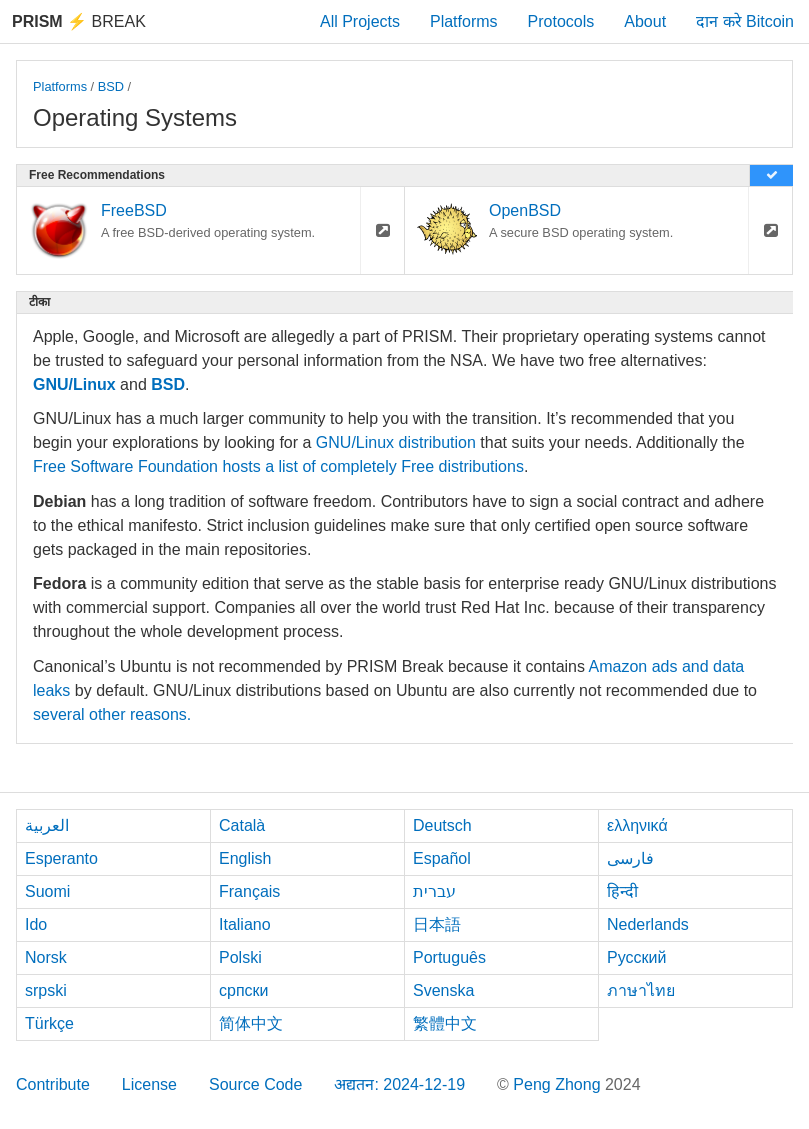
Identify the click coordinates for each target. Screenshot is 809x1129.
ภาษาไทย (641, 990)
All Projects (360, 21)
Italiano (245, 924)
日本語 (437, 924)
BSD (111, 86)
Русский (636, 957)
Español (442, 858)
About (645, 21)
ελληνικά (637, 825)
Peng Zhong (559, 1084)
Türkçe (49, 1023)
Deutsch (442, 825)
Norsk (46, 957)
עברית (434, 891)
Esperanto (61, 858)
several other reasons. (112, 714)
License (149, 1084)
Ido (36, 924)
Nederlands (648, 924)
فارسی (630, 858)
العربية (47, 825)
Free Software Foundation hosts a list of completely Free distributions (278, 466)
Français (249, 891)
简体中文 (251, 1023)
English (245, 858)
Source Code (255, 1084)
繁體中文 (445, 1023)
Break (79, 21)
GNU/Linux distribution (396, 442)
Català (242, 825)
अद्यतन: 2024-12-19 (399, 1084)
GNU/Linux (74, 384)
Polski (240, 957)
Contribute (53, 1084)
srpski (46, 990)
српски (244, 990)
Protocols (561, 21)
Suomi (47, 891)
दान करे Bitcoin (745, 21)
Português (449, 957)
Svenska (443, 990)
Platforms (464, 21)
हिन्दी (622, 891)
